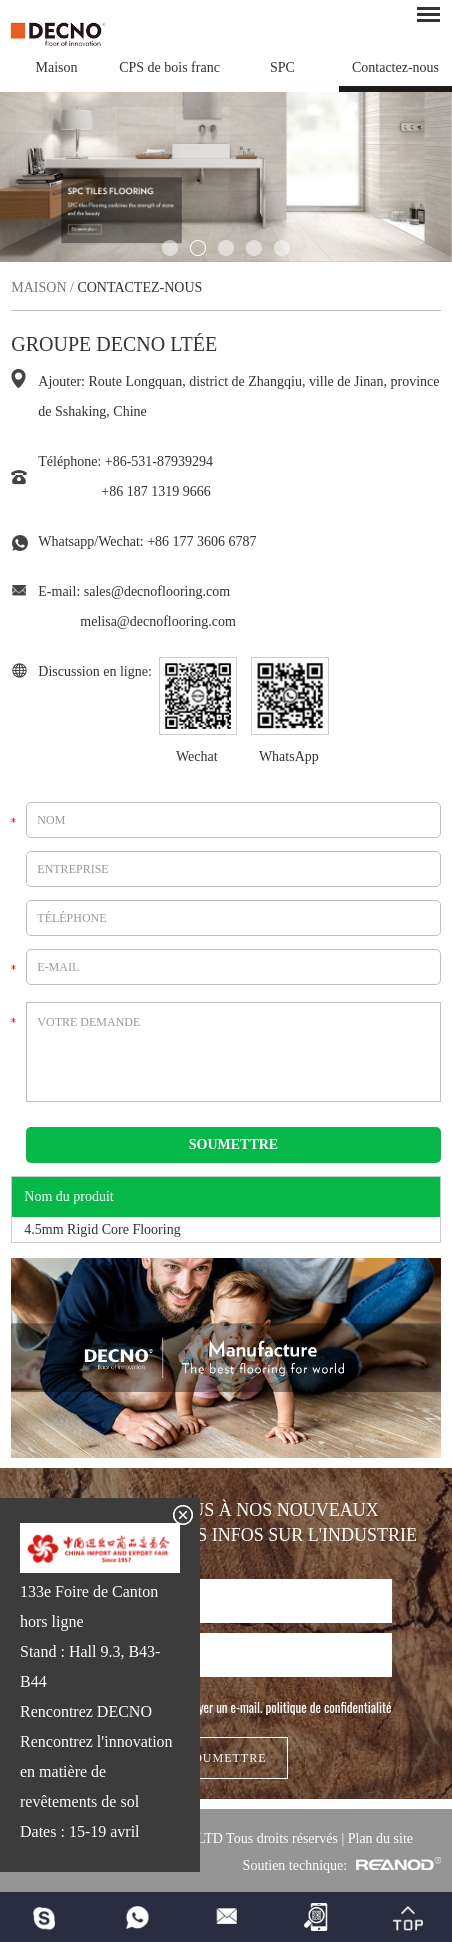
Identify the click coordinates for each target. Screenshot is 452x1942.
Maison (57, 67)
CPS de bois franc (169, 67)
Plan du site (380, 1838)
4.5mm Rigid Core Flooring (102, 1229)
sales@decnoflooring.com (157, 591)
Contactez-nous (395, 67)
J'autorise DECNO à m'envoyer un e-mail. (226, 1707)
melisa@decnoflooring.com (158, 621)
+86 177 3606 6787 (201, 541)
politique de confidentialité (329, 1707)
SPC (282, 67)
